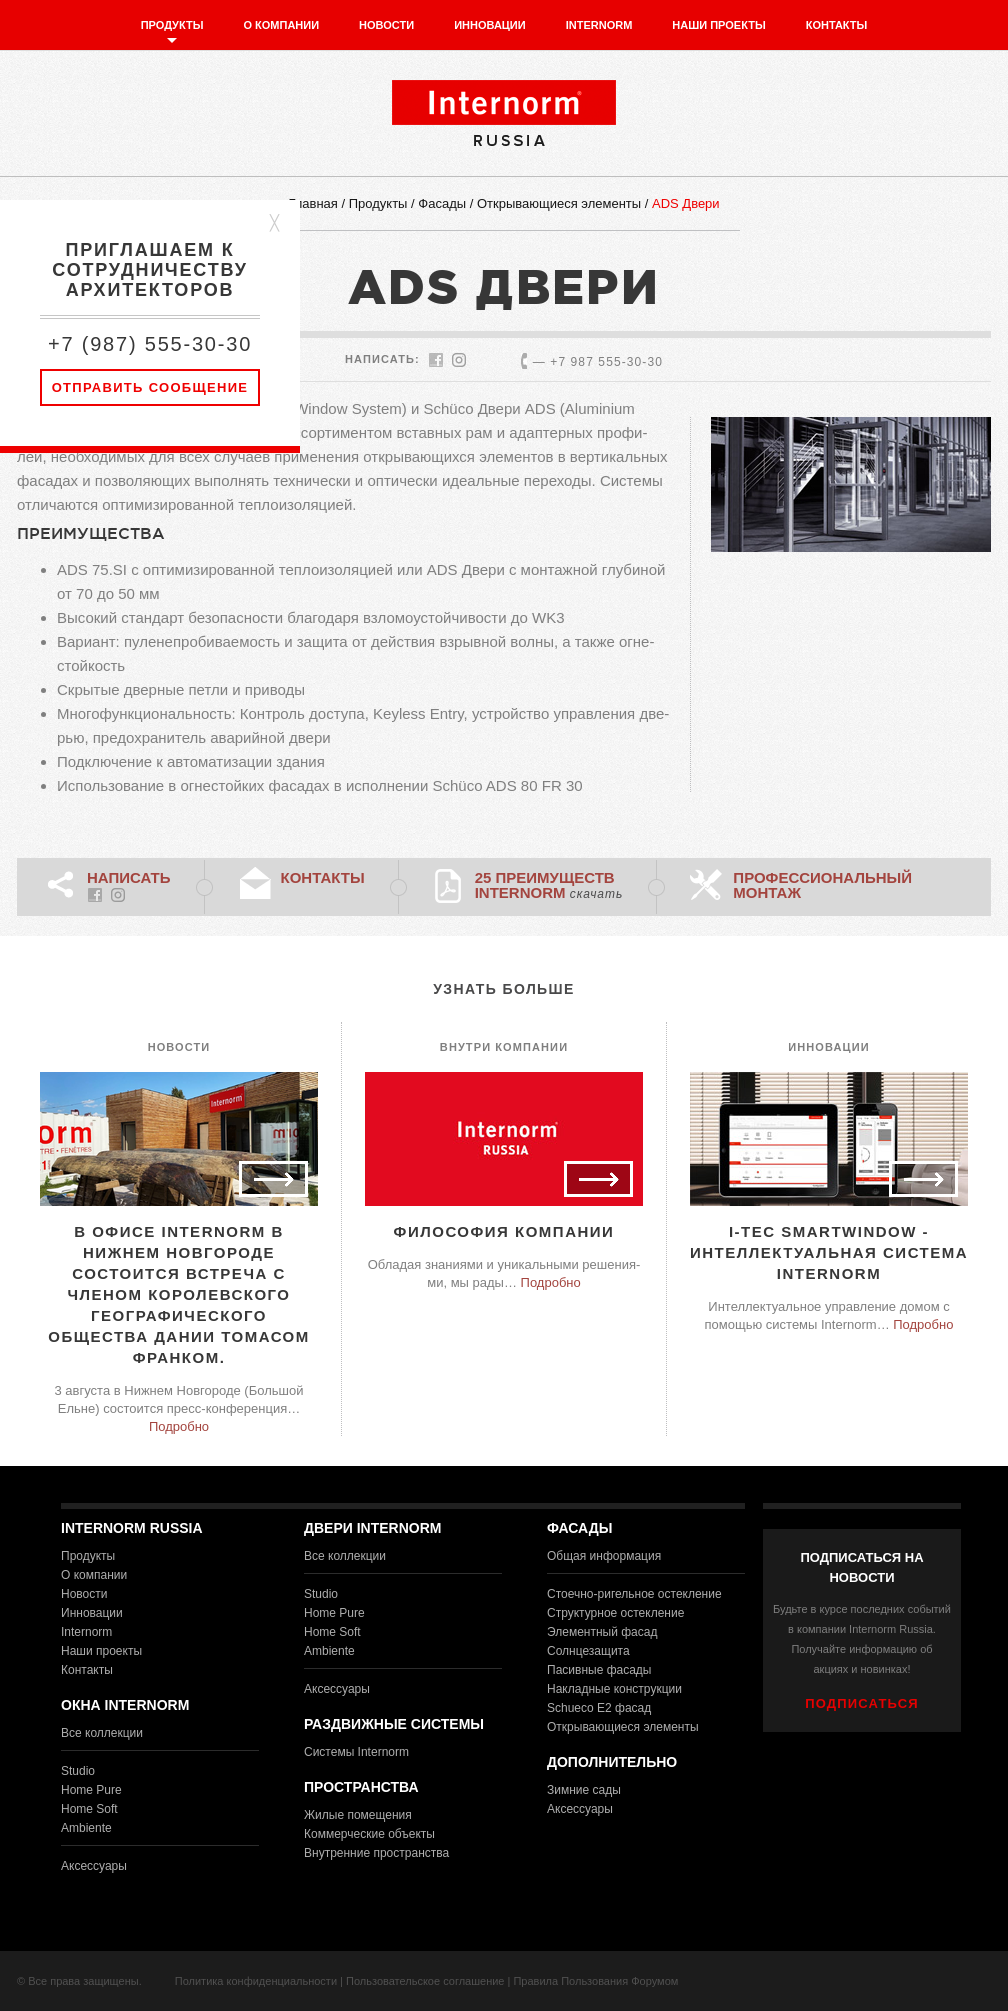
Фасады (442, 203)
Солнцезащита (588, 1651)
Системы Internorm (356, 1752)
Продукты (172, 25)
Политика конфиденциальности (256, 1981)
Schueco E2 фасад (599, 1708)
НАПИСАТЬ (129, 877)
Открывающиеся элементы (559, 203)
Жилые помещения (358, 1815)
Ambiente (86, 1828)
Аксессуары (94, 1866)
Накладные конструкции (614, 1689)
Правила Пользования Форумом (595, 1981)
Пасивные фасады (599, 1670)
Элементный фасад (602, 1632)
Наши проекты (718, 25)
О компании (281, 25)
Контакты (837, 25)
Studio (78, 1771)
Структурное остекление (615, 1613)
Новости (386, 25)
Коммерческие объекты (369, 1834)
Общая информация (604, 1556)
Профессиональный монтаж (822, 885)
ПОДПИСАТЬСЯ (862, 1703)
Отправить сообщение (150, 387)
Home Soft (89, 1809)
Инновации (490, 25)
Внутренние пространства (376, 1853)
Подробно (179, 1426)
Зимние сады (584, 1790)
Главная (312, 203)
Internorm (599, 25)
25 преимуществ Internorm (549, 885)
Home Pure (91, 1790)
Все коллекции (102, 1733)
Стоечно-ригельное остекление (634, 1594)
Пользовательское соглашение (425, 1981)
